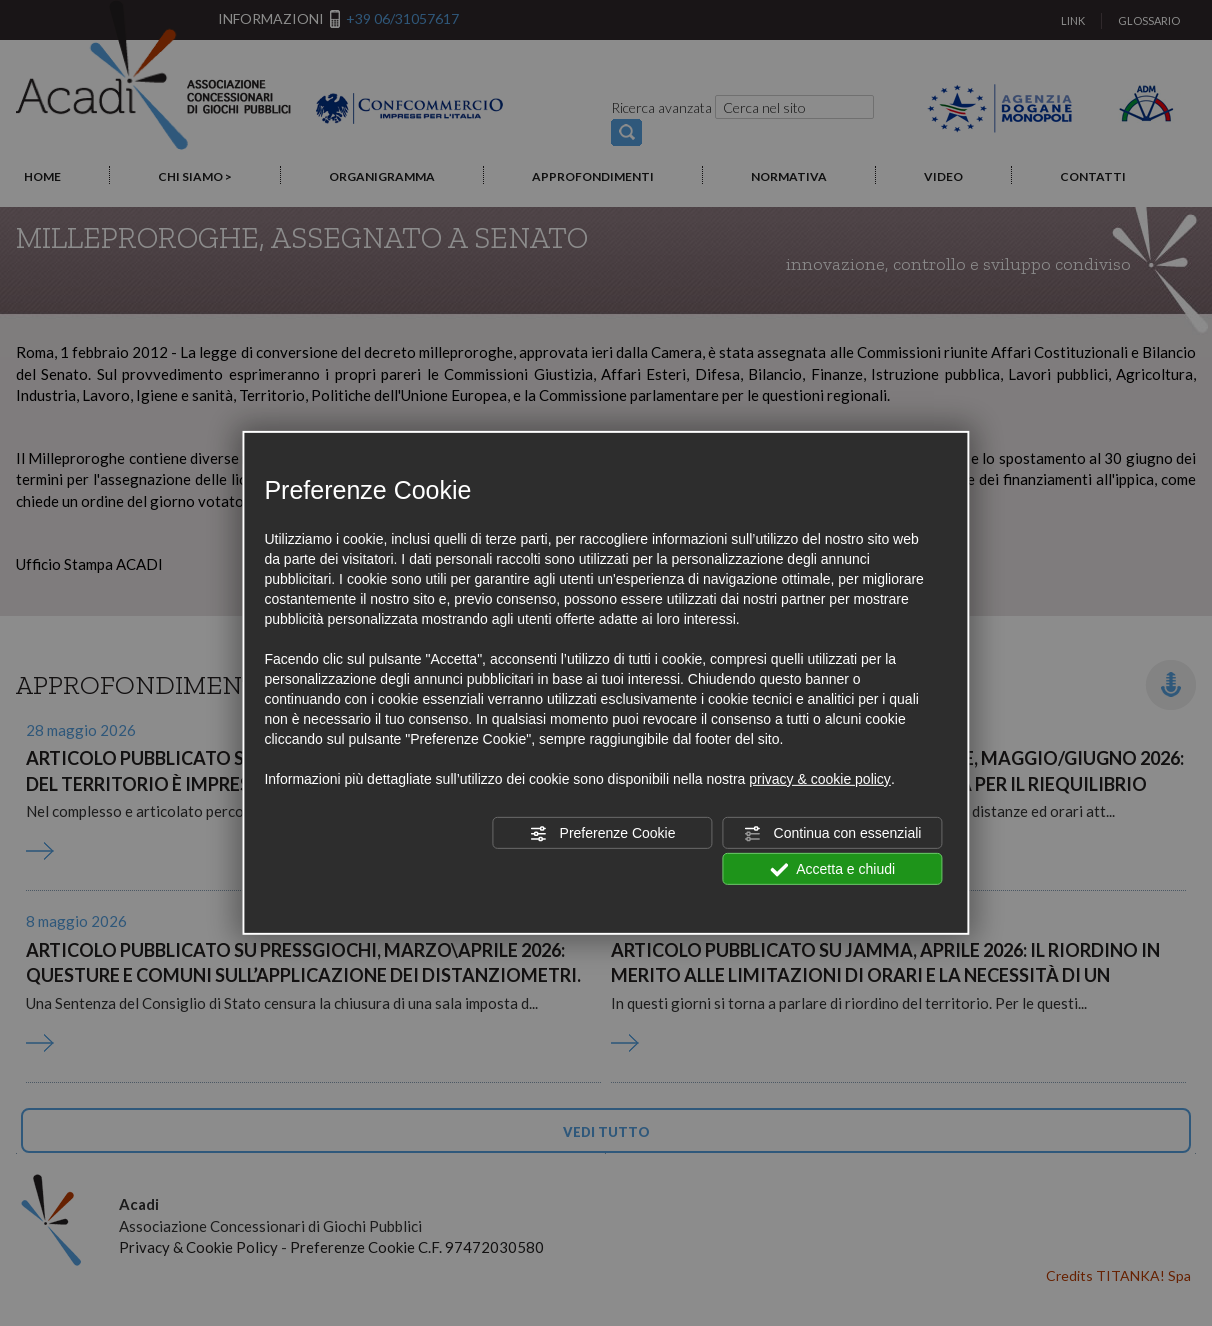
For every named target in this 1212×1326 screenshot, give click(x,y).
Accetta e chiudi (832, 870)
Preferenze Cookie (603, 834)
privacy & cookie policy (820, 779)
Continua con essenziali (833, 834)
